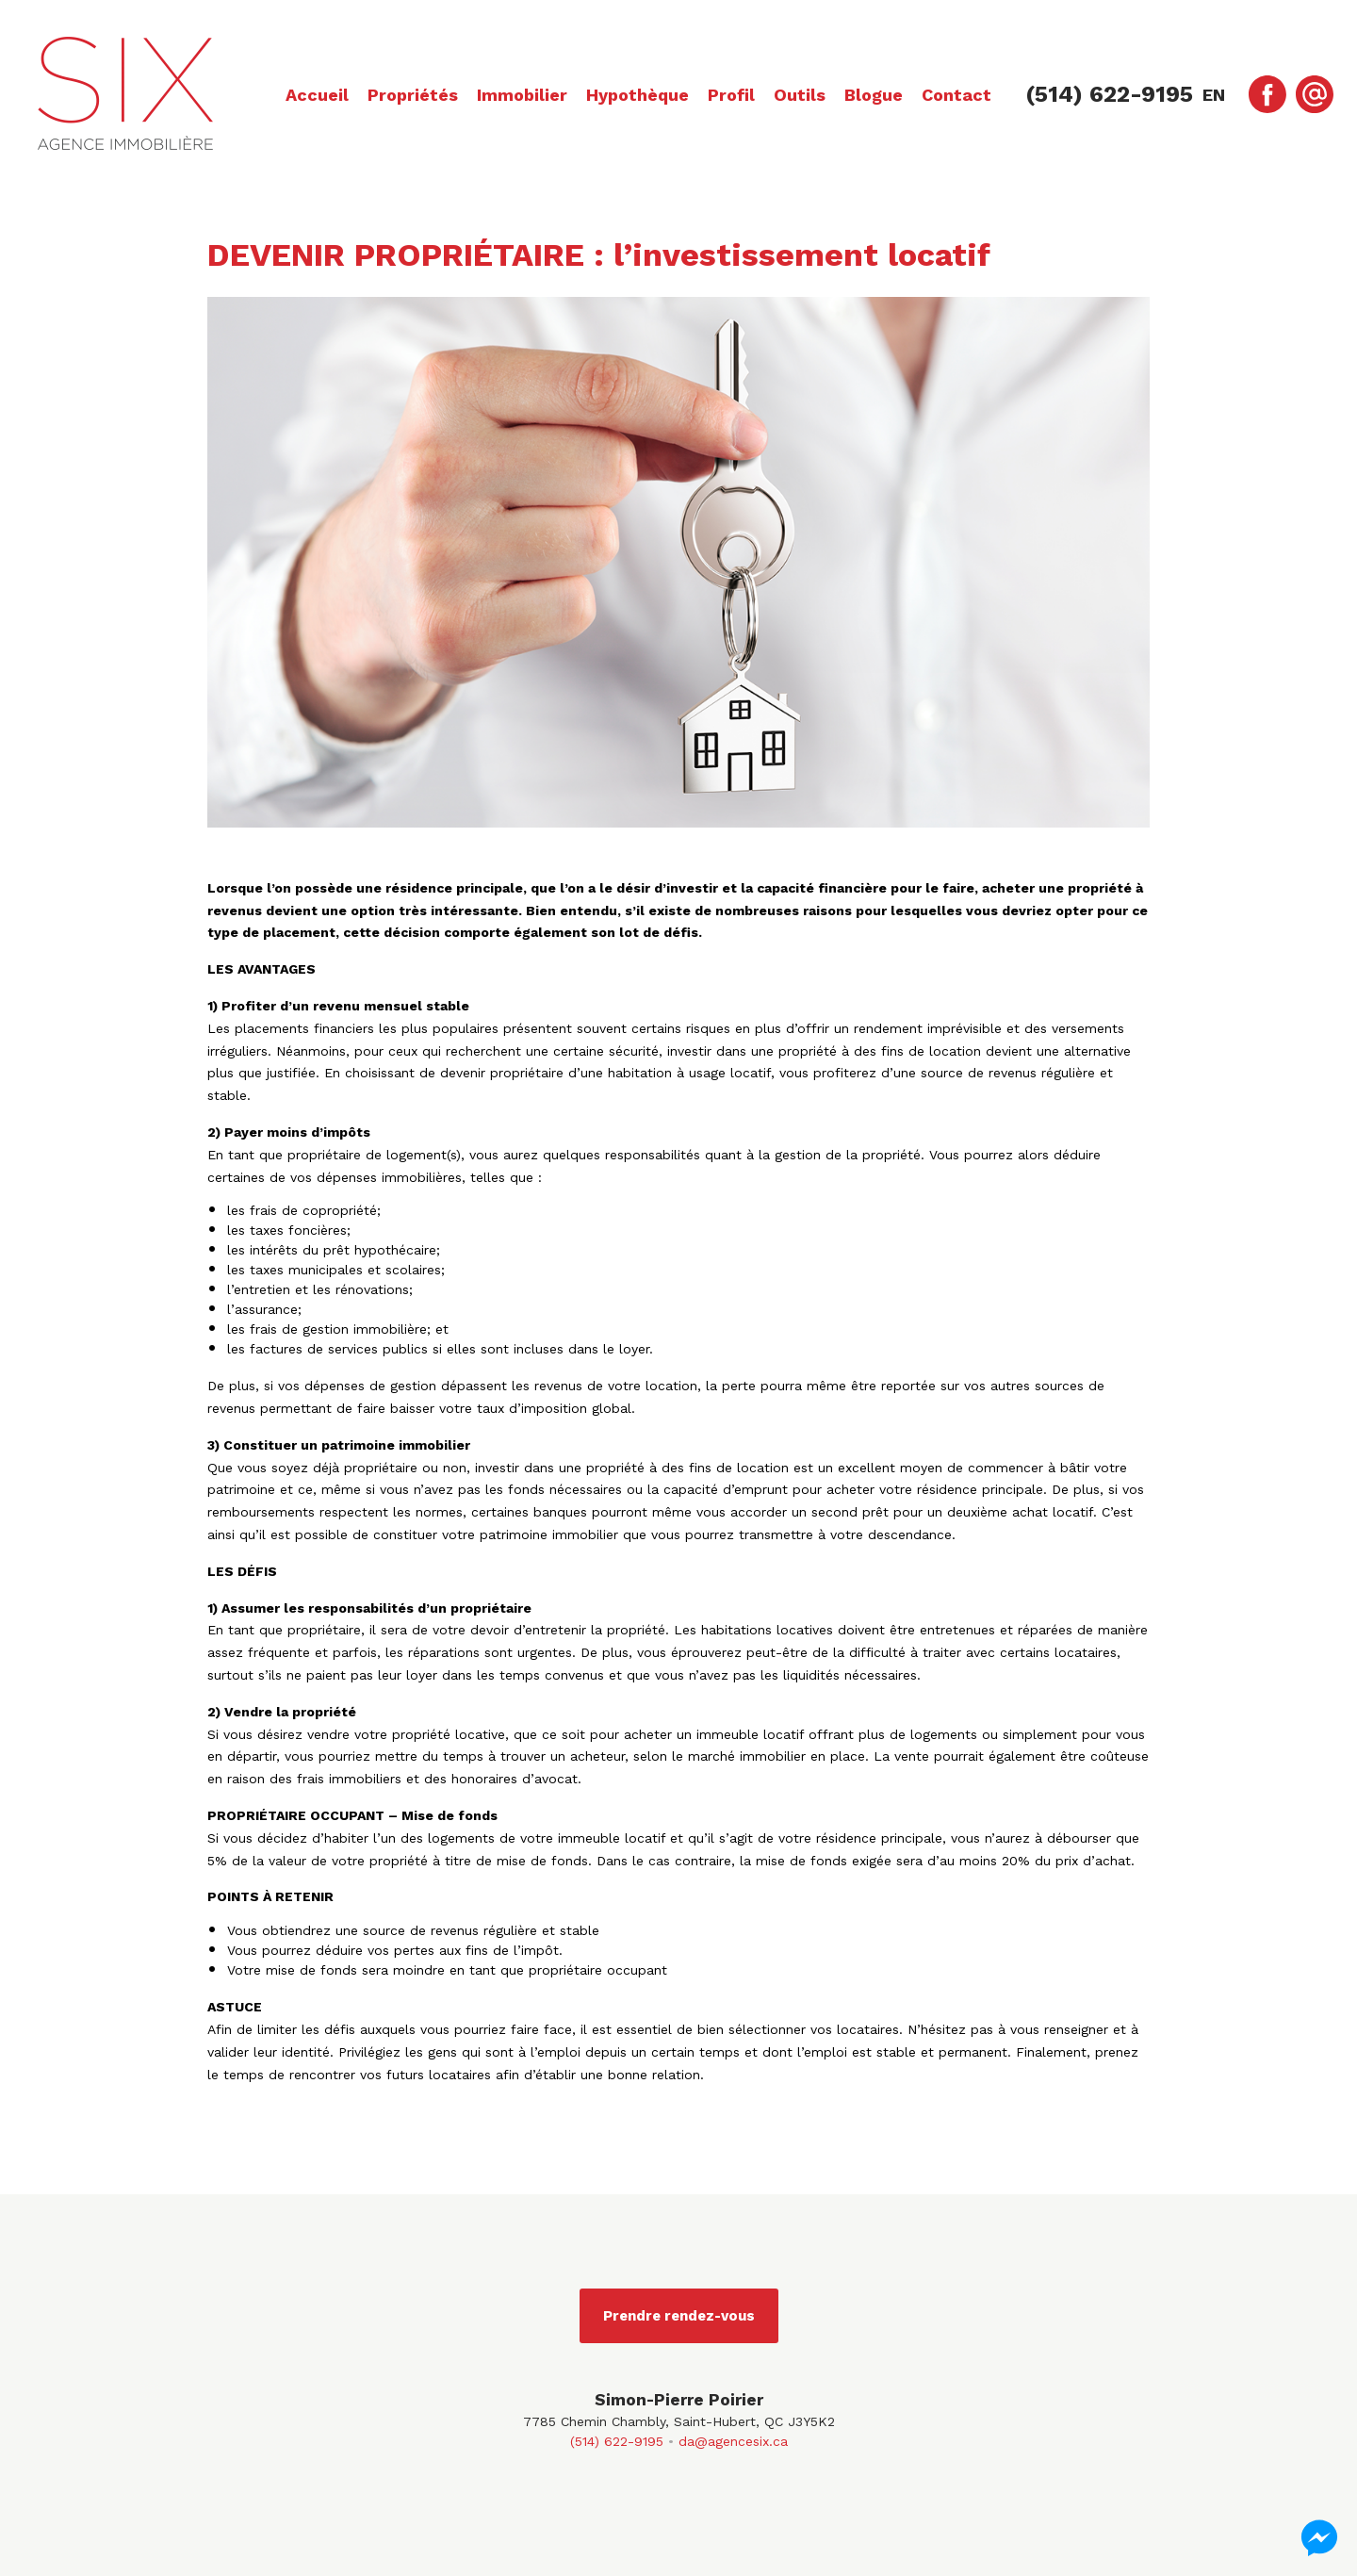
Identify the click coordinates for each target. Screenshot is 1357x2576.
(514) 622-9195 (616, 2441)
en (1213, 95)
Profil (731, 95)
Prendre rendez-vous (679, 2315)
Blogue (873, 95)
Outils (800, 95)
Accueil (317, 95)
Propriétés (413, 95)
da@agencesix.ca (733, 2441)
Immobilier (522, 95)
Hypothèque (637, 95)
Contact (956, 95)
